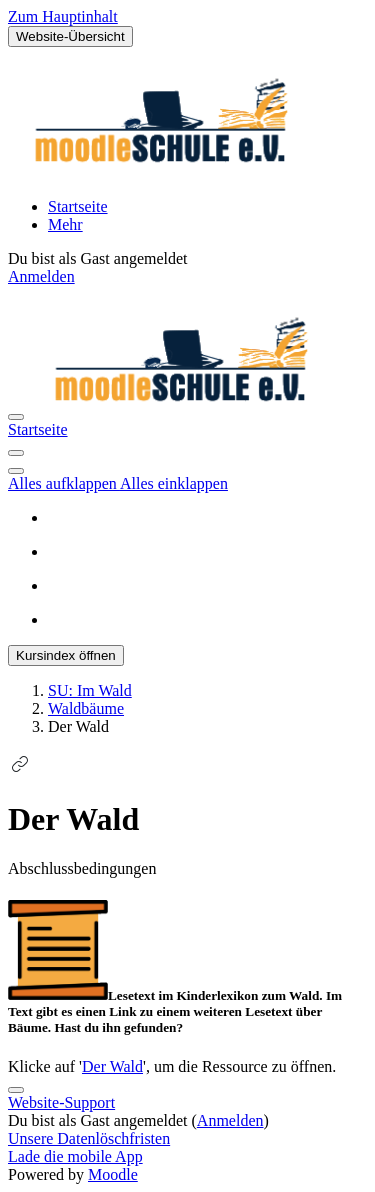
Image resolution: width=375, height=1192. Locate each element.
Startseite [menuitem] (78, 206)
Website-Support (61, 1102)
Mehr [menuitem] (65, 224)
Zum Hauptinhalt (63, 16)
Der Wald (112, 1066)
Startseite (38, 429)
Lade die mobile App (75, 1156)
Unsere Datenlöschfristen (89, 1138)
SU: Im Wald (90, 690)
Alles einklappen (174, 483)
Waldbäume (86, 708)
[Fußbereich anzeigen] (16, 1090)
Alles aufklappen (64, 483)
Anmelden (41, 276)
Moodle (113, 1174)
